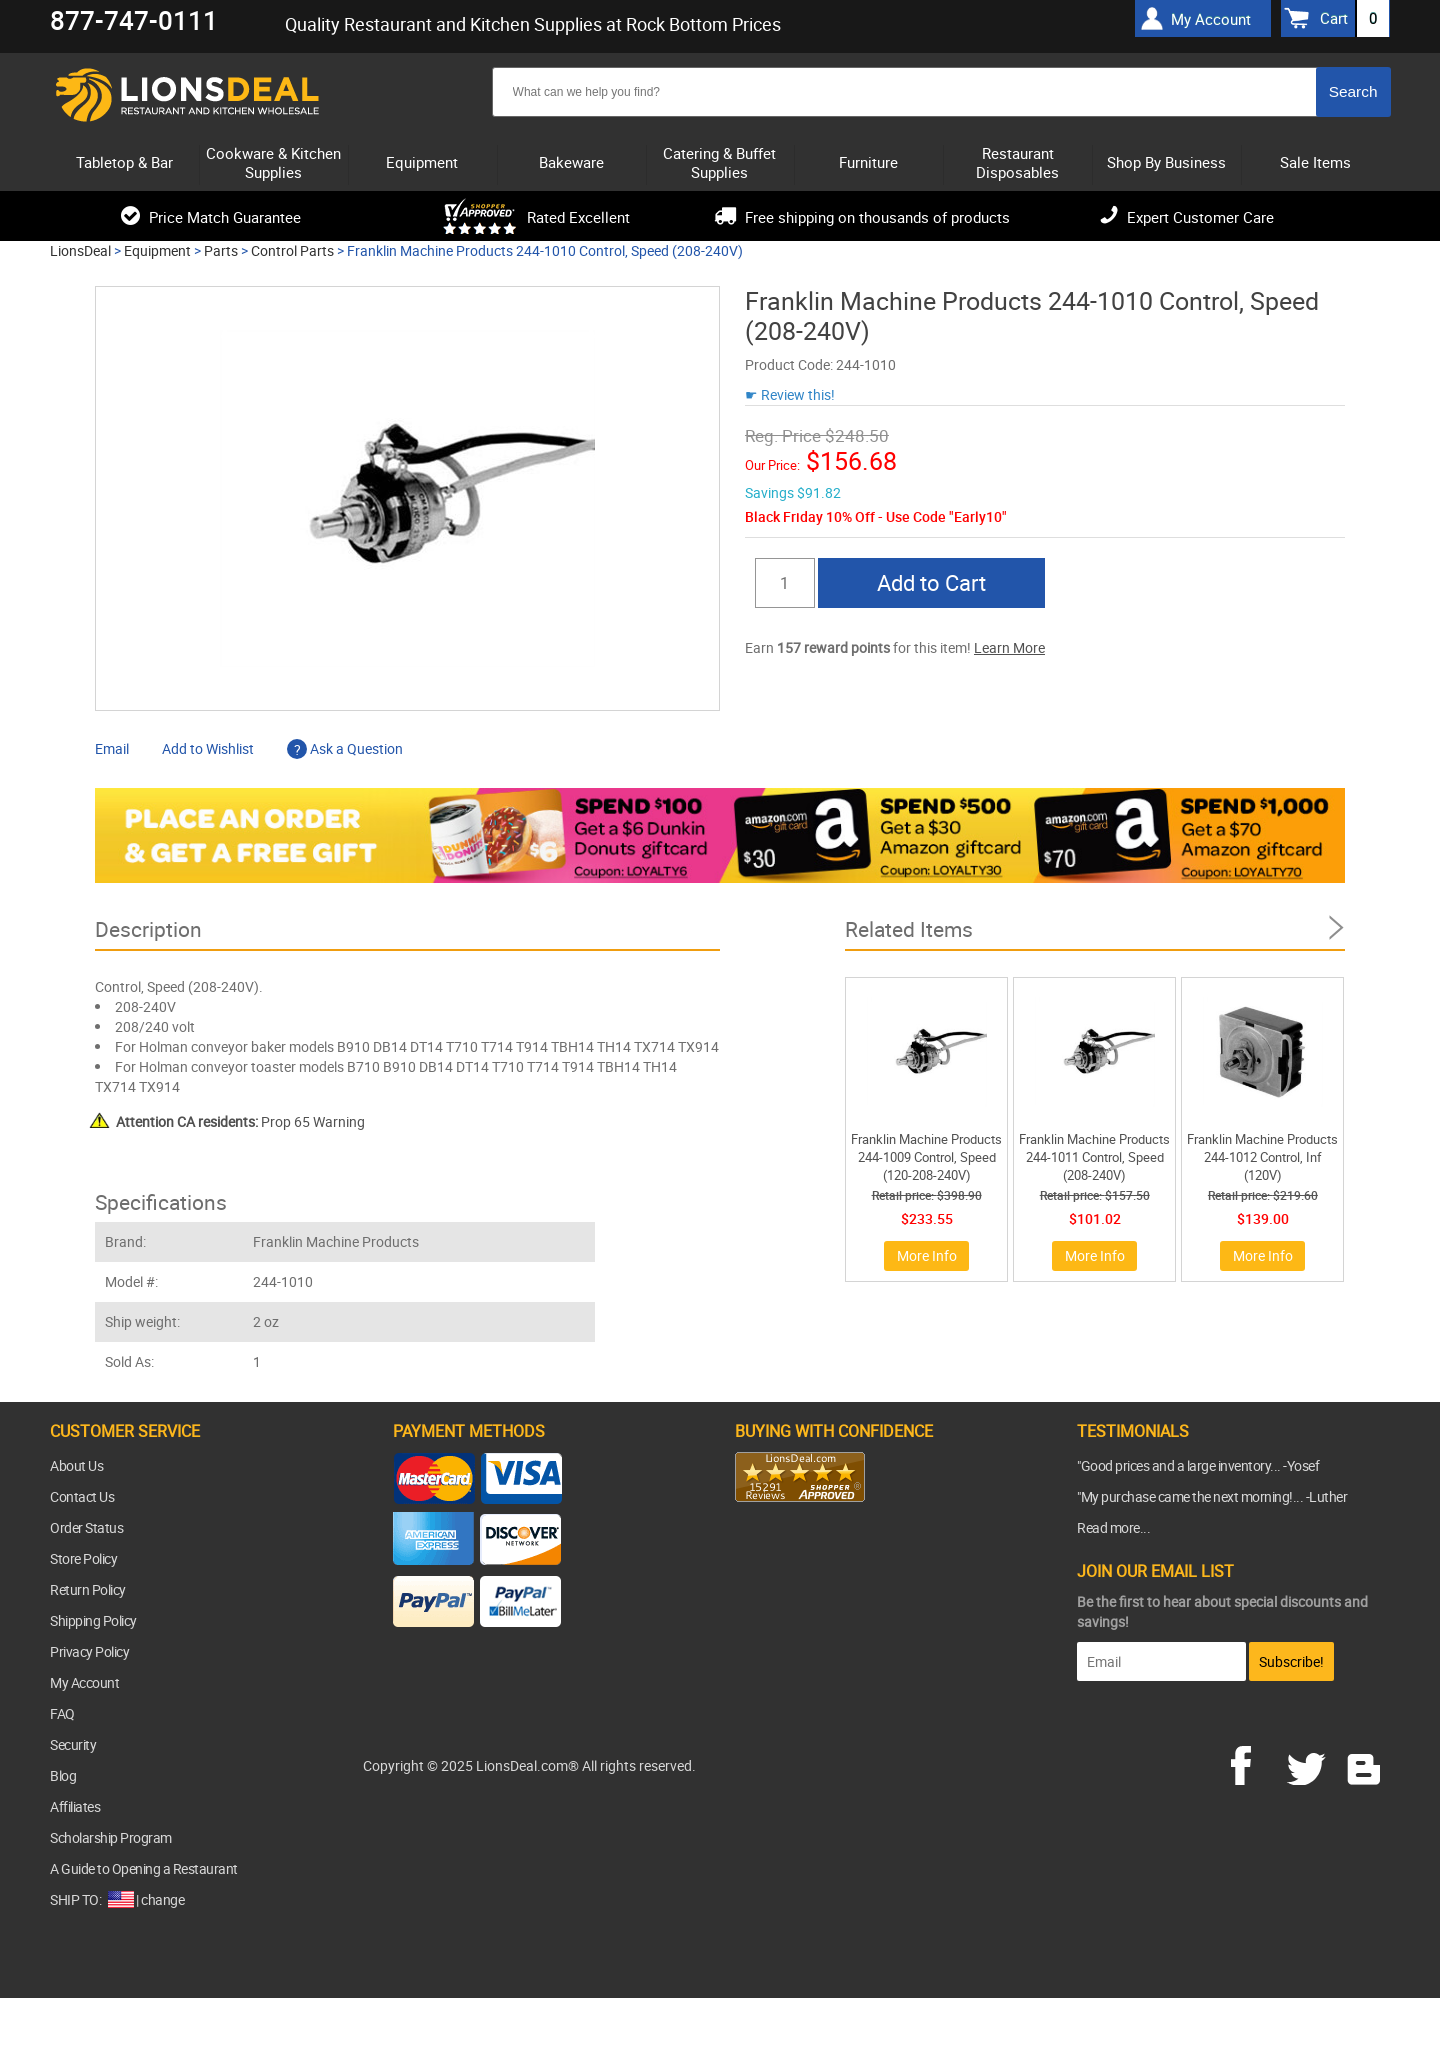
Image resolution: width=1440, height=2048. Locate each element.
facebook (1255, 1763)
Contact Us (82, 1496)
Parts (221, 250)
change (162, 1899)
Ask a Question (345, 748)
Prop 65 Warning (240, 1121)
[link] (775, 1541)
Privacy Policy (89, 1651)
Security (73, 1744)
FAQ (62, 1713)
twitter (1310, 1763)
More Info (927, 1255)
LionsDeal (80, 250)
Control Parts (292, 250)
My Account (84, 1682)
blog (1365, 1763)
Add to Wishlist (208, 748)
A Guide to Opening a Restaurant (144, 1868)
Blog (63, 1775)
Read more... (1113, 1527)
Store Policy (83, 1558)
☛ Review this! (790, 394)
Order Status (86, 1527)
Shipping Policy (93, 1620)
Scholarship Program (111, 1837)
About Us (76, 1465)
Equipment (157, 250)
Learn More (1009, 647)
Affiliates (75, 1806)
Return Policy (88, 1589)
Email (112, 748)
